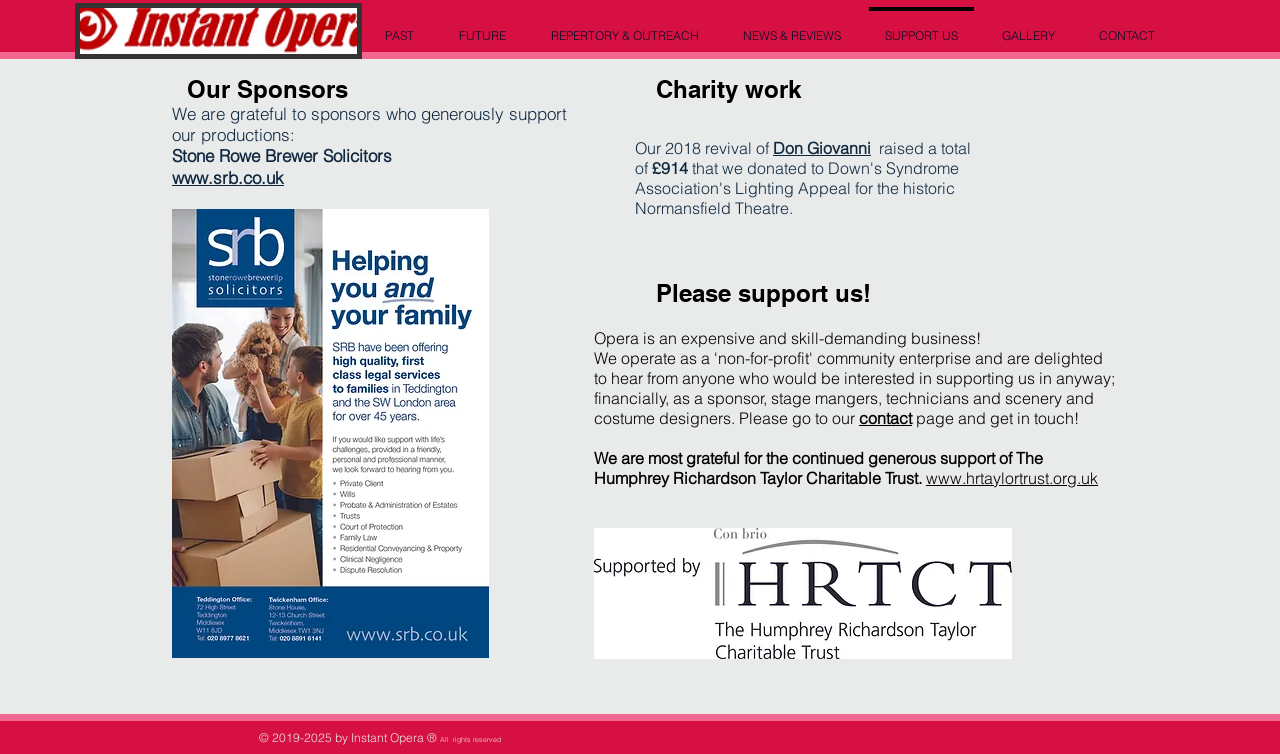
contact (885, 418)
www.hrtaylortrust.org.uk (1012, 478)
